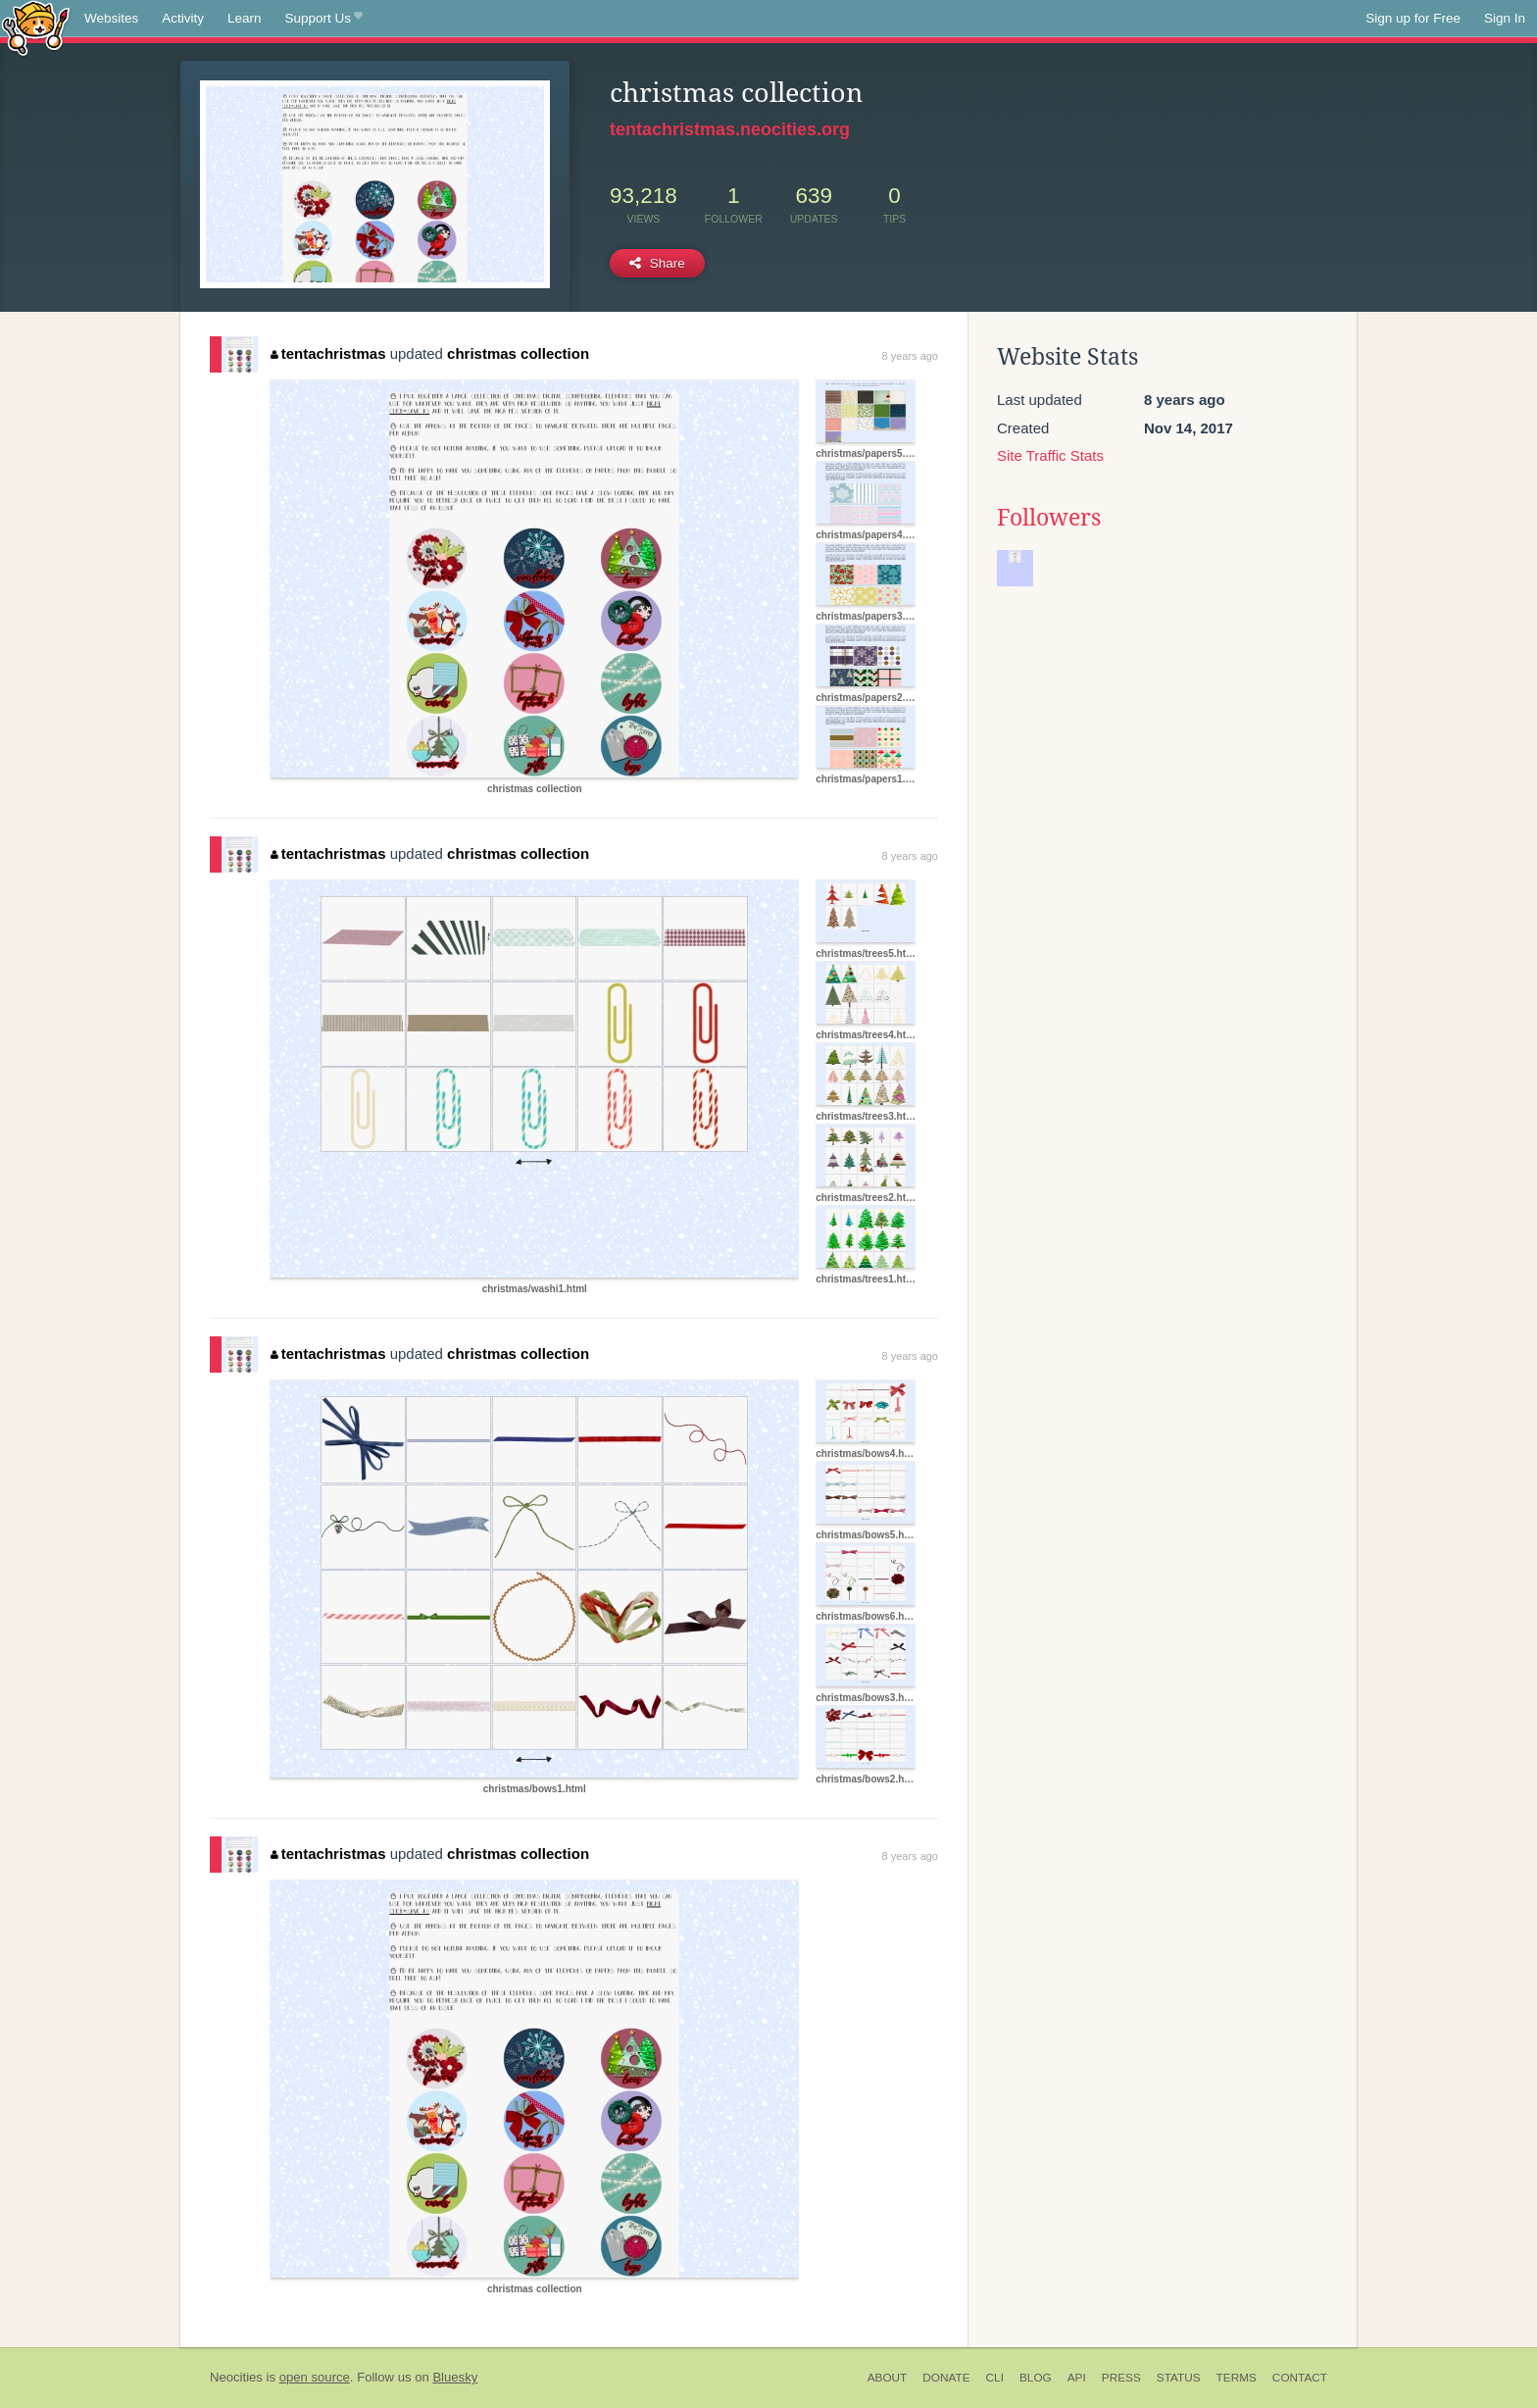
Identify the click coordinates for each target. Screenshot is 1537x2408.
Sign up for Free (1413, 18)
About (888, 2377)
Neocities (236, 2377)
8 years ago (910, 356)
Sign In (1504, 18)
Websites (111, 18)
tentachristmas (328, 353)
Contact (1299, 2377)
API (1076, 2377)
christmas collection (518, 353)
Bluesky (454, 2377)
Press (1121, 2377)
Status (1179, 2377)
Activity (183, 18)
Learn (244, 18)
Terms (1236, 2377)
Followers (1049, 517)
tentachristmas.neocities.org (730, 129)
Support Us (324, 18)
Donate (945, 2377)
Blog (1035, 2377)
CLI (995, 2377)
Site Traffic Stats (1050, 455)
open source (314, 2377)
